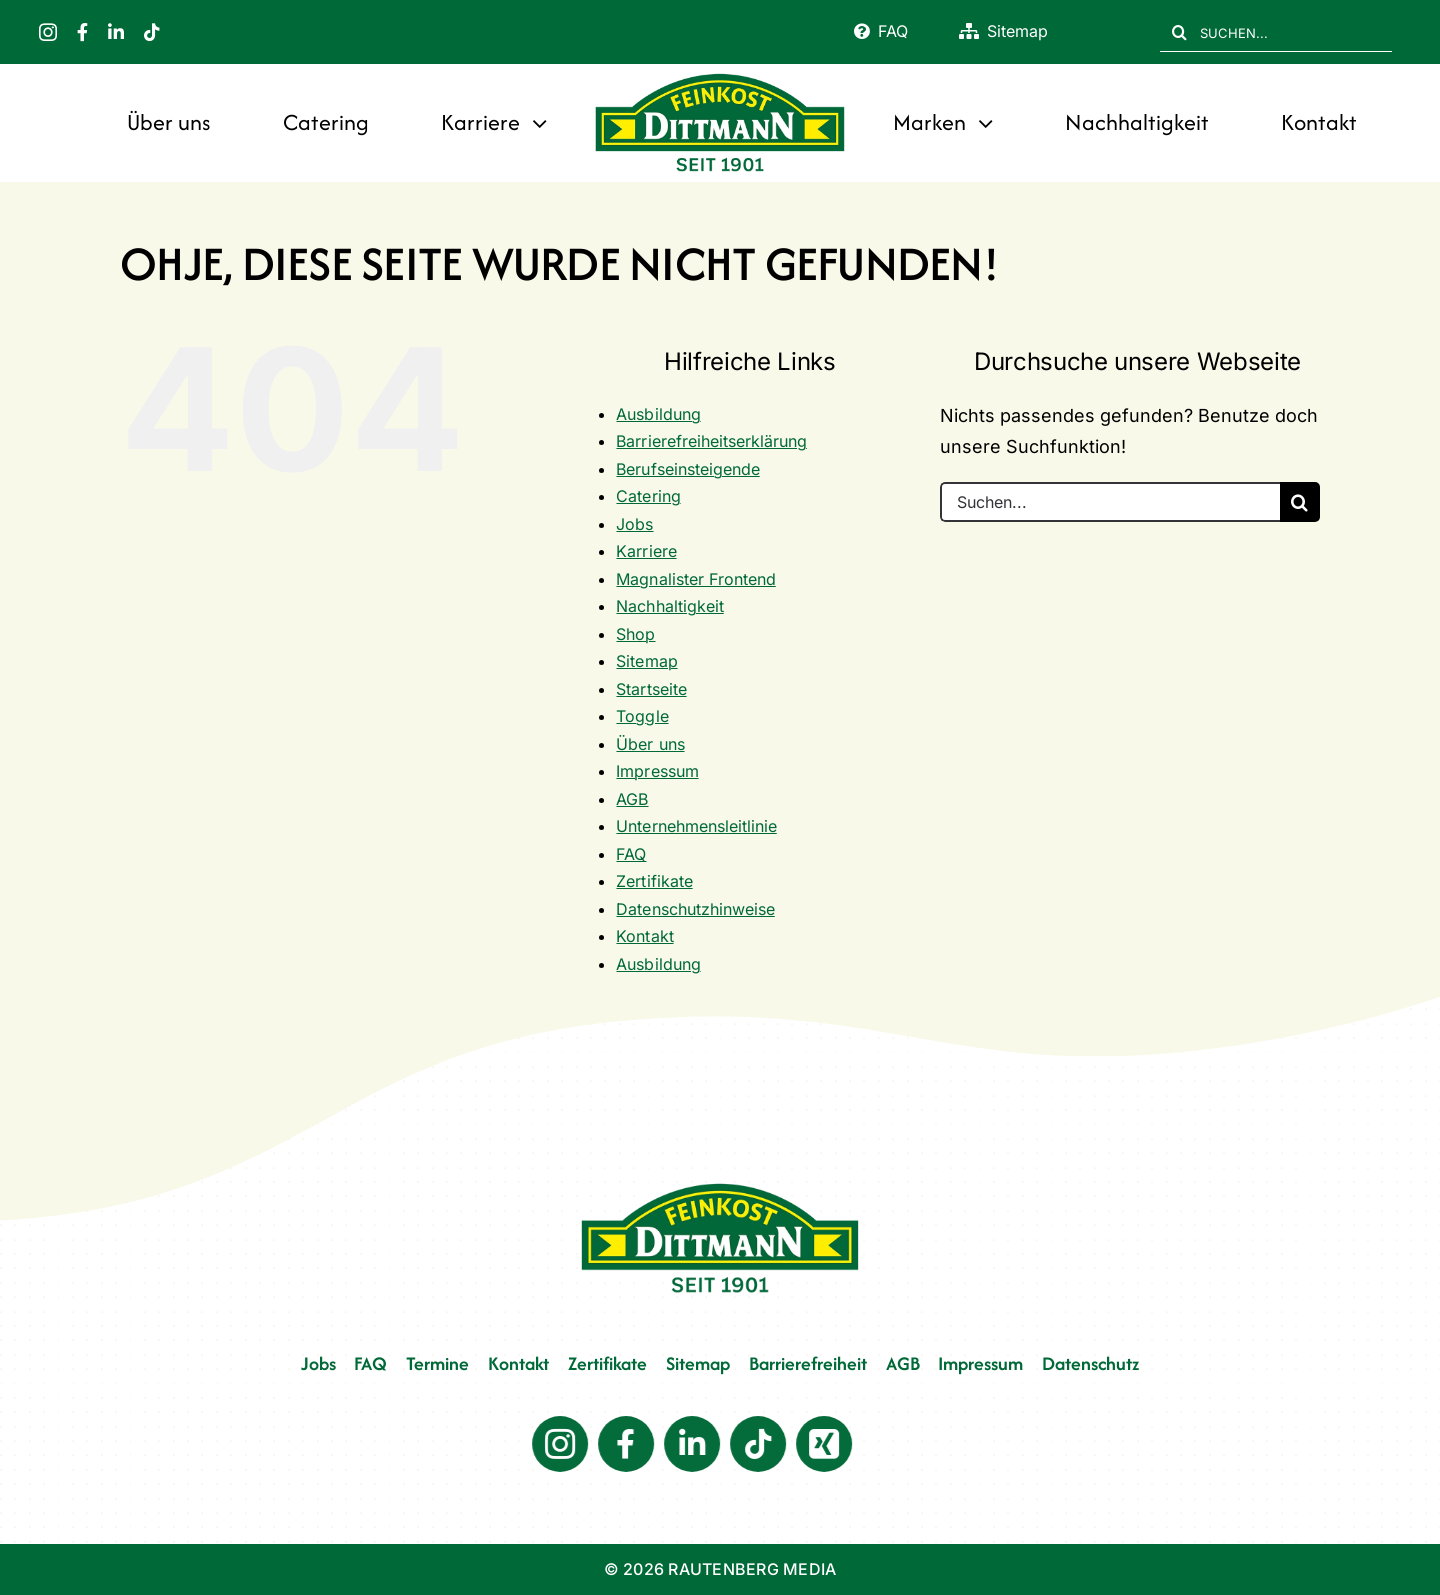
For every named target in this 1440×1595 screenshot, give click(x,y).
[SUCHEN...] (1276, 32)
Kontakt (644, 936)
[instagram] (48, 32)
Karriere (646, 551)
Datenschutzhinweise (695, 909)
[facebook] (82, 32)
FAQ (631, 854)
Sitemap (646, 661)
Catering (648, 496)
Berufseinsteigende (687, 469)
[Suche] (1180, 32)
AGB (632, 799)
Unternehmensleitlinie (696, 826)
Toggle (642, 716)
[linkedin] (116, 32)
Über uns (650, 744)
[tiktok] (152, 32)
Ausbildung (658, 414)
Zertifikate (654, 881)
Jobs (634, 524)
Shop (635, 634)
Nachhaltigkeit (669, 606)
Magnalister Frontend (695, 579)
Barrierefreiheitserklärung (711, 441)
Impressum (657, 771)
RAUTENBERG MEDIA (752, 1569)
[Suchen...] (1110, 502)
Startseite (651, 689)
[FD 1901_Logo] (720, 75)
